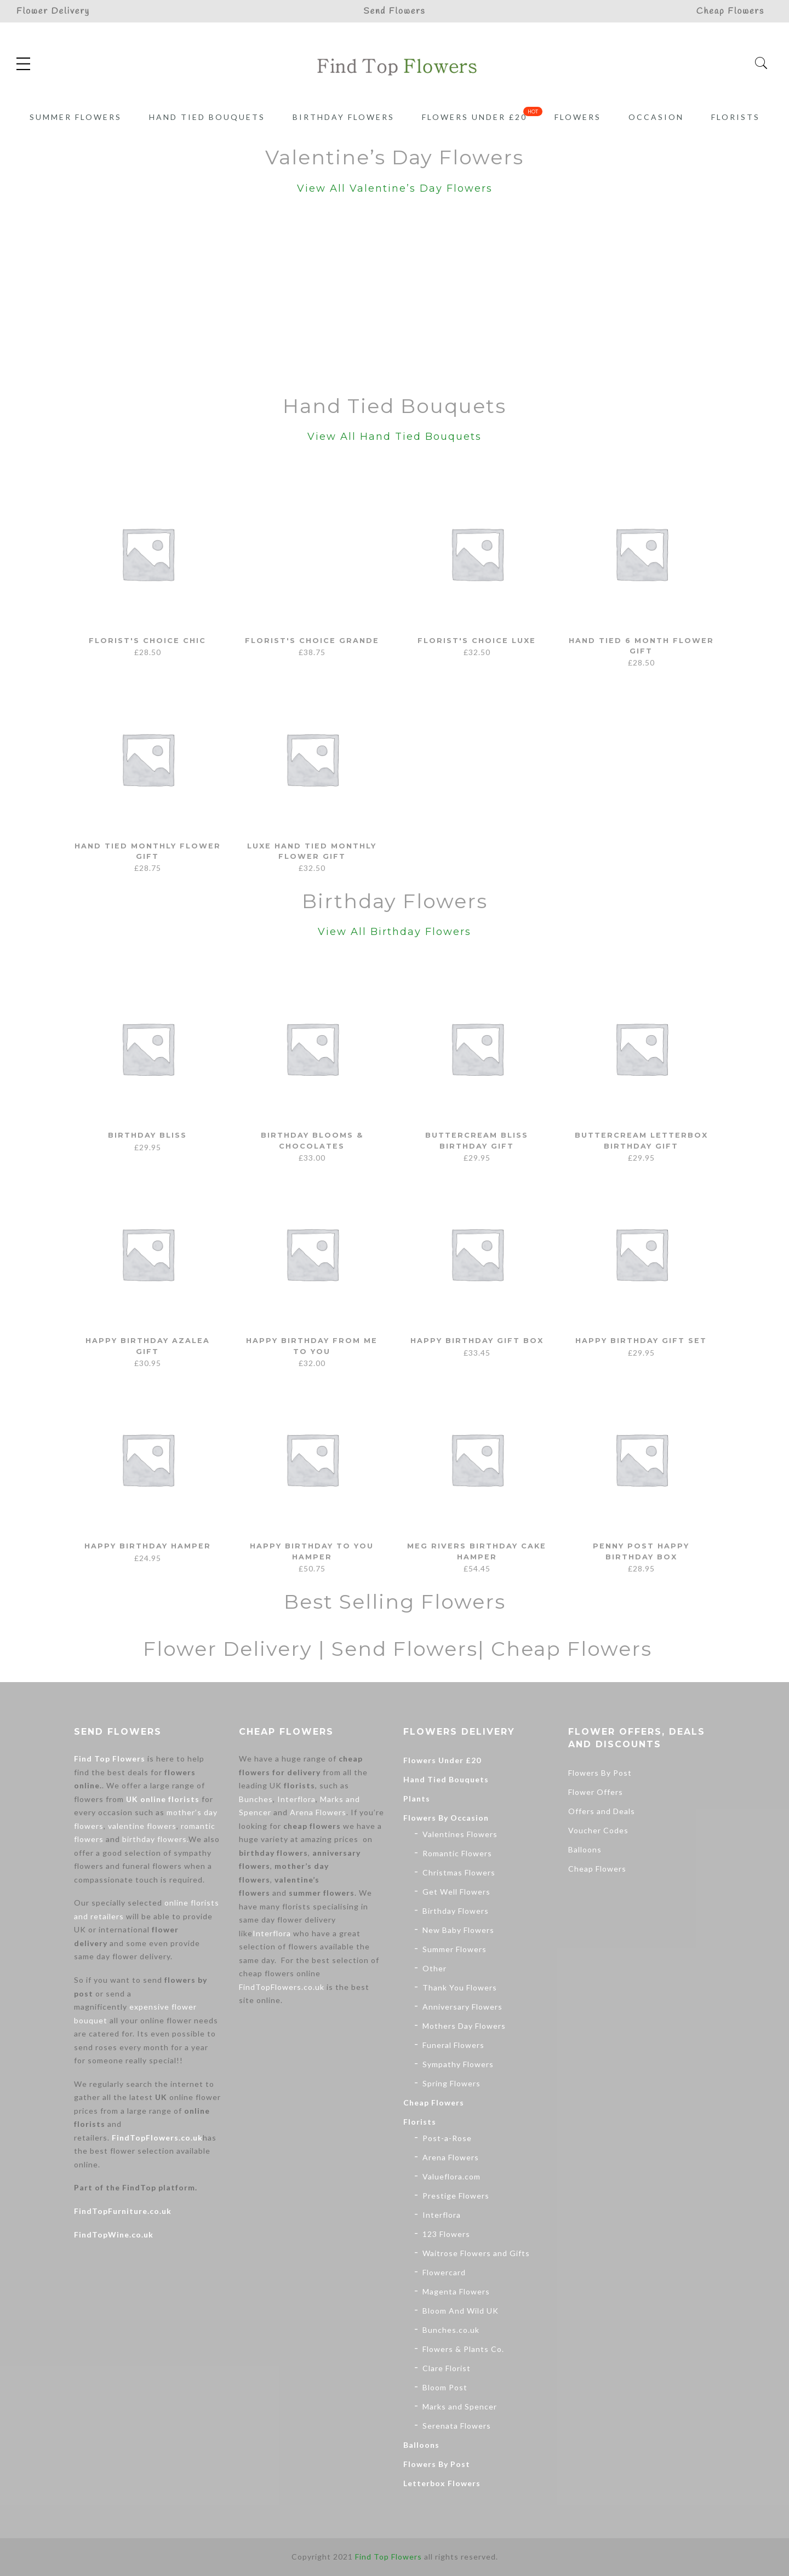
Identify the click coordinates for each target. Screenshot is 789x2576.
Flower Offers (595, 1792)
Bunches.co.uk (450, 2329)
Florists (735, 117)
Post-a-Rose (447, 2138)
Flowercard (444, 2272)
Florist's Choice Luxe (477, 640)
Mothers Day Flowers (464, 2025)
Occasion (656, 117)
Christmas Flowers (458, 1872)
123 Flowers (446, 2234)
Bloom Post (444, 2387)
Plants (416, 1798)
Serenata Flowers (456, 2425)
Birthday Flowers (344, 117)
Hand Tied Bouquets (207, 117)
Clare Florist (446, 2368)
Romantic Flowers (457, 1853)
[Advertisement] (394, 297)
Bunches (256, 1799)
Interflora (296, 1799)
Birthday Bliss (147, 1135)
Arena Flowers (318, 1812)
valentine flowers (142, 1826)
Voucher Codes (598, 1830)
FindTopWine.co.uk (113, 2234)
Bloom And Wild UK (460, 2310)
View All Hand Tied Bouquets (394, 437)
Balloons (421, 2444)
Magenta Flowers (456, 2291)
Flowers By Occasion (446, 1817)
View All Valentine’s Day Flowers (395, 188)
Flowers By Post (436, 2464)
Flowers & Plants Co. (463, 2349)
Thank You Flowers (459, 1987)
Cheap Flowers (433, 2102)
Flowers (577, 117)
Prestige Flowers (455, 2195)
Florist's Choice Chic (147, 640)
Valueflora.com (451, 2176)
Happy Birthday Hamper (147, 1545)
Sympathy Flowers (458, 2064)
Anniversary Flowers (462, 2006)
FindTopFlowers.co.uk (157, 2137)
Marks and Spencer (459, 2406)
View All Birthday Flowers (394, 932)
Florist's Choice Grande (312, 640)
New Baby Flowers (458, 1930)
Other (434, 1968)
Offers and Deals (601, 1811)
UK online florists (162, 1799)
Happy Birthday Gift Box (477, 1340)
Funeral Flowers (453, 2045)
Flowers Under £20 (474, 117)
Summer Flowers (76, 117)
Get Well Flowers (456, 1891)
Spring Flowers (451, 2083)
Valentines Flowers (460, 1834)
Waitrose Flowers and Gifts (476, 2253)
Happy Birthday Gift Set (641, 1340)
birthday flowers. (155, 1839)
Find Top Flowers (109, 1758)
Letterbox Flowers (442, 2483)
